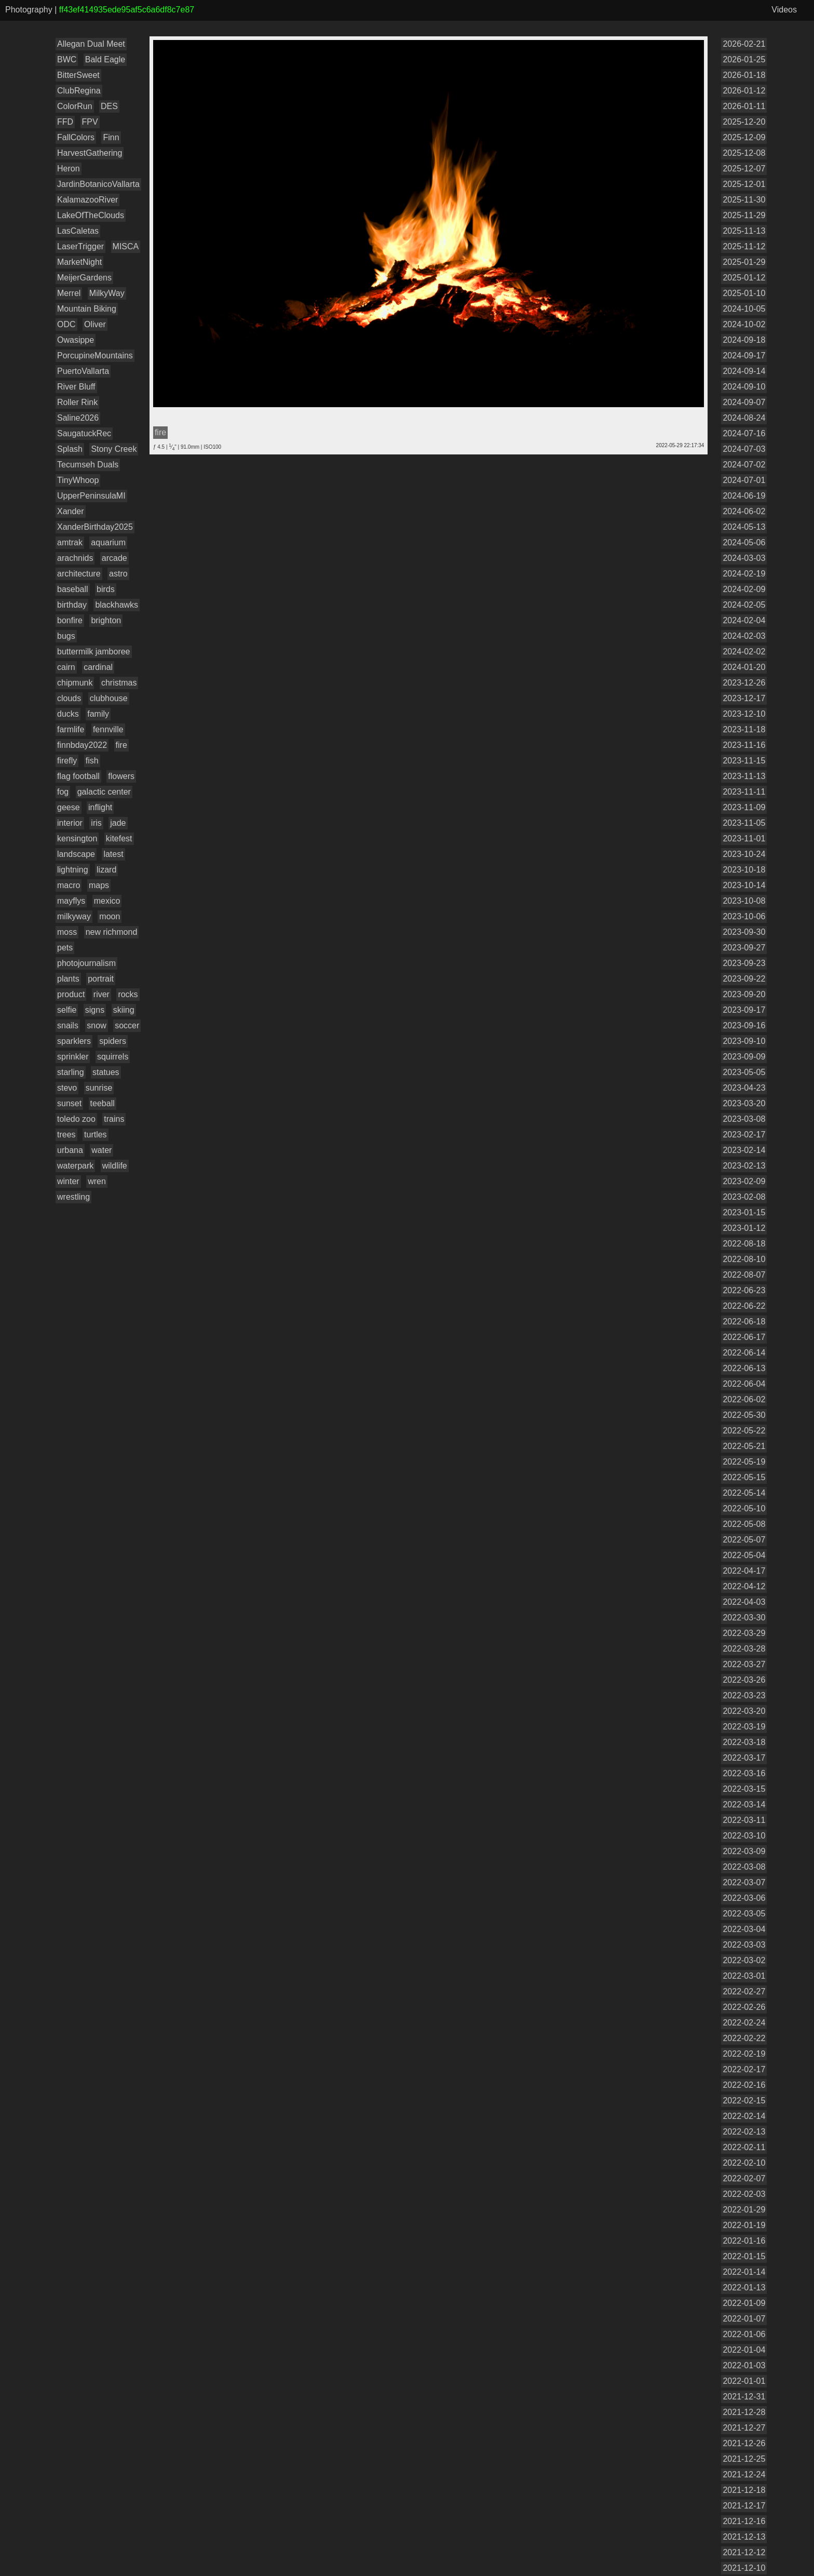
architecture (79, 573)
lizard (106, 869)
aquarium (108, 542)
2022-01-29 (744, 2209)
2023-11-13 (744, 776)
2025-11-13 (744, 230)
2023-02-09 (744, 1181)
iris (96, 823)
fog (63, 791)
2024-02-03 (744, 636)
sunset (69, 1103)
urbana (70, 1150)
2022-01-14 (744, 2272)
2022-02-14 (744, 2116)
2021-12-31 (744, 2396)
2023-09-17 (744, 1009)
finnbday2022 (82, 745)
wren (97, 1181)
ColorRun (74, 106)
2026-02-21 (744, 43)
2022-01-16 (744, 2240)
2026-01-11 (744, 106)
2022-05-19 (744, 1461)
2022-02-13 (744, 2131)
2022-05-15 (744, 1477)
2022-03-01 (744, 1975)
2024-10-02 (744, 324)
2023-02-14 (744, 1150)
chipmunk (74, 682)
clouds (69, 698)
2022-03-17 (744, 1757)
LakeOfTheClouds (90, 215)
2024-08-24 (744, 417)
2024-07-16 (744, 433)
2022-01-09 (744, 2303)
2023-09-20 (744, 994)
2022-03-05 (744, 1913)
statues (105, 1072)
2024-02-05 (744, 604)
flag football (78, 776)
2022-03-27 (744, 1664)
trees (66, 1134)
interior (70, 823)
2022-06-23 (744, 1290)
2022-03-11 (744, 1820)
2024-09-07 (744, 402)
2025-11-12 (744, 246)
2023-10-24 (744, 854)
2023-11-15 (744, 760)
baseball (72, 589)
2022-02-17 (744, 2069)
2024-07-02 (744, 464)
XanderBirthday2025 (95, 526)
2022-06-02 (744, 1399)
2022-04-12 (744, 1586)
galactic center (104, 791)
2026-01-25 (744, 59)
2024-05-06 (744, 542)
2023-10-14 (744, 885)
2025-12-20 (744, 121)
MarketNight (79, 262)
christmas (119, 682)
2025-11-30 (744, 199)
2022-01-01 (744, 2381)
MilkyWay (107, 293)
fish (92, 760)
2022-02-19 (744, 2053)
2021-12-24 (744, 2474)
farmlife (70, 729)
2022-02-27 (744, 1991)
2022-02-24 (744, 2022)
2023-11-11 (744, 791)
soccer (127, 1025)
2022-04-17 (744, 1570)
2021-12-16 (744, 2521)
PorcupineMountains (95, 355)
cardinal (98, 667)
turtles (95, 1134)
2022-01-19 (744, 2225)
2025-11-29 (744, 215)
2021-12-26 (744, 2443)
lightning (72, 869)
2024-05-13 (744, 526)
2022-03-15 (744, 1789)
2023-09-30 (744, 932)
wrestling (73, 1196)
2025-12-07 (744, 168)
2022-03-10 (744, 1835)
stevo (67, 1087)
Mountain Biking (86, 308)
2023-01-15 (744, 1212)
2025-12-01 (744, 184)
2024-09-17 (744, 355)
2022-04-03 (744, 1602)
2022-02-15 (744, 2100)
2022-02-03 (744, 2194)
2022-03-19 (744, 1726)
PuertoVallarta (83, 371)
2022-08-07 (744, 1274)
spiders (112, 1041)
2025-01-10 (744, 293)
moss (67, 932)
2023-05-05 (744, 1072)
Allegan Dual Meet (91, 43)
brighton (106, 620)
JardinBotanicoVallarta (98, 184)
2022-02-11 (744, 2147)
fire (121, 745)
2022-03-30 (744, 1617)
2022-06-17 (744, 1337)
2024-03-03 (744, 558)
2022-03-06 (744, 1898)
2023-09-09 (744, 1056)
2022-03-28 (744, 1648)
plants (68, 978)
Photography (28, 9)
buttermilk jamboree (93, 651)
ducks (68, 713)
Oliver (95, 324)
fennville (108, 729)
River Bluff (76, 386)
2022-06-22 (744, 1306)
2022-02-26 (744, 2007)
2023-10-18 (744, 869)
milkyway (74, 916)
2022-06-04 (744, 1383)
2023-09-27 (744, 947)
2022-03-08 (744, 1866)
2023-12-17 (744, 698)
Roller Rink (77, 402)
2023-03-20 (744, 1103)
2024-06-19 (744, 495)
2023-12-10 (744, 713)
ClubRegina (79, 90)
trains (114, 1119)
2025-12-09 (744, 137)
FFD (65, 121)
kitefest (119, 838)
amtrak (70, 542)
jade (118, 823)
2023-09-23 (744, 963)
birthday (72, 604)
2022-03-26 (744, 1679)
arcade (114, 558)
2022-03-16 (744, 1773)
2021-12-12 (744, 2552)
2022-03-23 (744, 1695)
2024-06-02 (744, 511)
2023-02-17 (744, 1134)
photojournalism (86, 963)
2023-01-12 (744, 1228)
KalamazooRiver (87, 199)
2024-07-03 (744, 449)
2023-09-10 (744, 1041)
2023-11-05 (744, 823)
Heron (68, 168)
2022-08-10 (744, 1259)
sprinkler (72, 1056)
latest (113, 854)
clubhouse (109, 698)
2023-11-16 (744, 745)
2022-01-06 (744, 2334)
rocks (128, 994)
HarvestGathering (89, 153)
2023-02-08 (744, 1196)
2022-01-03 (744, 2365)
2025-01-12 (744, 277)
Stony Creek (114, 449)
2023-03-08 (744, 1119)
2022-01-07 (744, 2318)
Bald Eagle (105, 59)
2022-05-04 (744, 1555)
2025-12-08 (744, 153)
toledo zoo (76, 1119)
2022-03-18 (744, 1742)
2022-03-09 (744, 1851)
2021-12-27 (744, 2427)
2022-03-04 (744, 1929)
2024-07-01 (744, 480)
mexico (107, 900)
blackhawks (116, 604)
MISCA (126, 246)
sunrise (99, 1087)
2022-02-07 (744, 2178)
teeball (102, 1103)
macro (68, 885)
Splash (70, 449)
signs (94, 1009)
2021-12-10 (744, 2568)
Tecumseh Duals (87, 464)
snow (96, 1025)
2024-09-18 (744, 340)
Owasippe (75, 340)
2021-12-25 (744, 2458)
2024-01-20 (744, 667)
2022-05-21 (744, 1446)
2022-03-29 (744, 1633)
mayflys (71, 900)
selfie (66, 1009)
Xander (70, 511)
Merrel (68, 293)
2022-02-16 (744, 2085)
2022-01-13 (744, 2287)
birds (106, 589)
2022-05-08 (744, 1524)
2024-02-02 (744, 651)
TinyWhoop (78, 480)
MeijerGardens (84, 277)
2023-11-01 (744, 838)
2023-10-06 (744, 916)
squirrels (112, 1056)
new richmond (112, 932)
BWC (66, 59)
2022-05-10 (744, 1508)
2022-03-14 (744, 1804)
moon (109, 916)
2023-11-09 (744, 807)
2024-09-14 (744, 371)
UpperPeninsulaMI (91, 495)
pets (65, 947)
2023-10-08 (744, 900)
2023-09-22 (744, 978)
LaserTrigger (80, 246)
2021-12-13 (744, 2536)
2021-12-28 (744, 2412)
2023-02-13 (744, 1165)
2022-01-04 (744, 2349)
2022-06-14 (744, 1352)
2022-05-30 (744, 1415)
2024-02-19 (744, 573)
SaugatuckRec (84, 433)
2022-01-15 (744, 2256)
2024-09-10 (744, 386)
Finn (111, 137)
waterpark (75, 1165)
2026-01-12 (744, 90)
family (98, 713)
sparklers (74, 1041)
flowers (121, 776)
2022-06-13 (744, 1368)
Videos (784, 9)
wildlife (114, 1165)
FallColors (75, 137)
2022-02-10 (744, 2162)
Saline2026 (78, 417)
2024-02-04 (744, 620)
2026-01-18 (744, 75)
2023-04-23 (744, 1087)
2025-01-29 (744, 262)
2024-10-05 (744, 308)
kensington (77, 838)
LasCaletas (78, 230)
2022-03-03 (744, 1944)
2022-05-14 (744, 1492)
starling (70, 1072)
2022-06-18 (744, 1321)
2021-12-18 (744, 2490)
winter (68, 1181)
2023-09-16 (744, 1025)
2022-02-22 (744, 2038)
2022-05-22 (744, 1430)
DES (109, 106)
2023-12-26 (744, 682)
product (71, 994)
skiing (123, 1009)
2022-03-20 (744, 1711)
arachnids (75, 558)
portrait (101, 978)
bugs (66, 636)
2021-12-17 (744, 2505)
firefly (67, 760)
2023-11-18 (744, 729)
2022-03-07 (744, 1882)
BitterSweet (78, 75)
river (101, 994)
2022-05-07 (744, 1539)
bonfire (70, 620)
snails (67, 1025)
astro (118, 573)
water (101, 1150)
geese (68, 807)
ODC (66, 324)
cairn (66, 667)
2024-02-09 (744, 589)
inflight (100, 807)
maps (99, 885)
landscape (76, 854)
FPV (90, 121)
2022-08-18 (744, 1243)
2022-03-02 (744, 1960)
